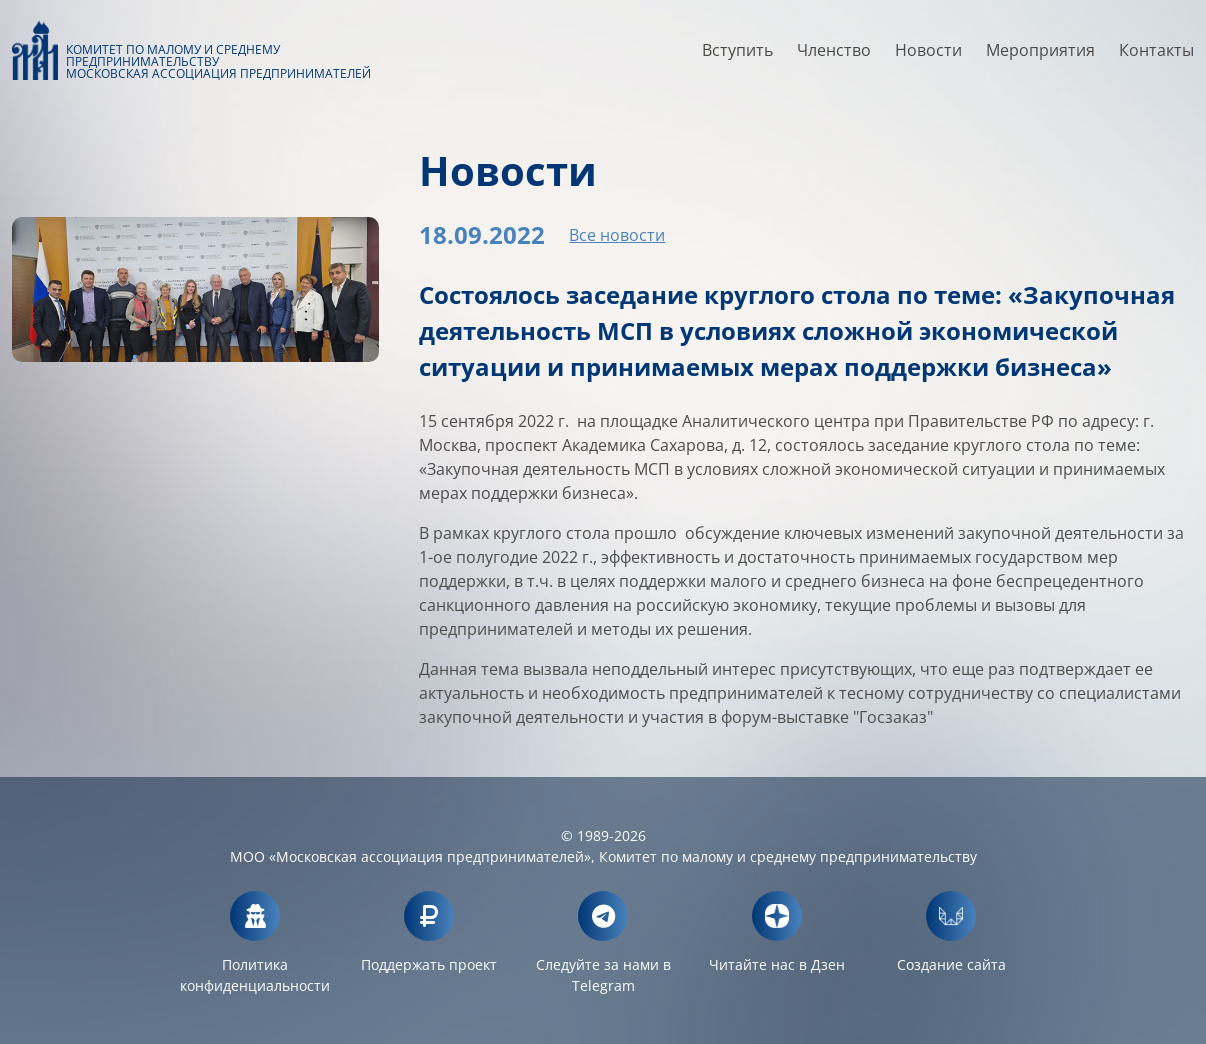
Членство (834, 57)
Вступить (737, 57)
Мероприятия (1040, 57)
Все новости (617, 235)
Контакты (1156, 57)
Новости (928, 57)
